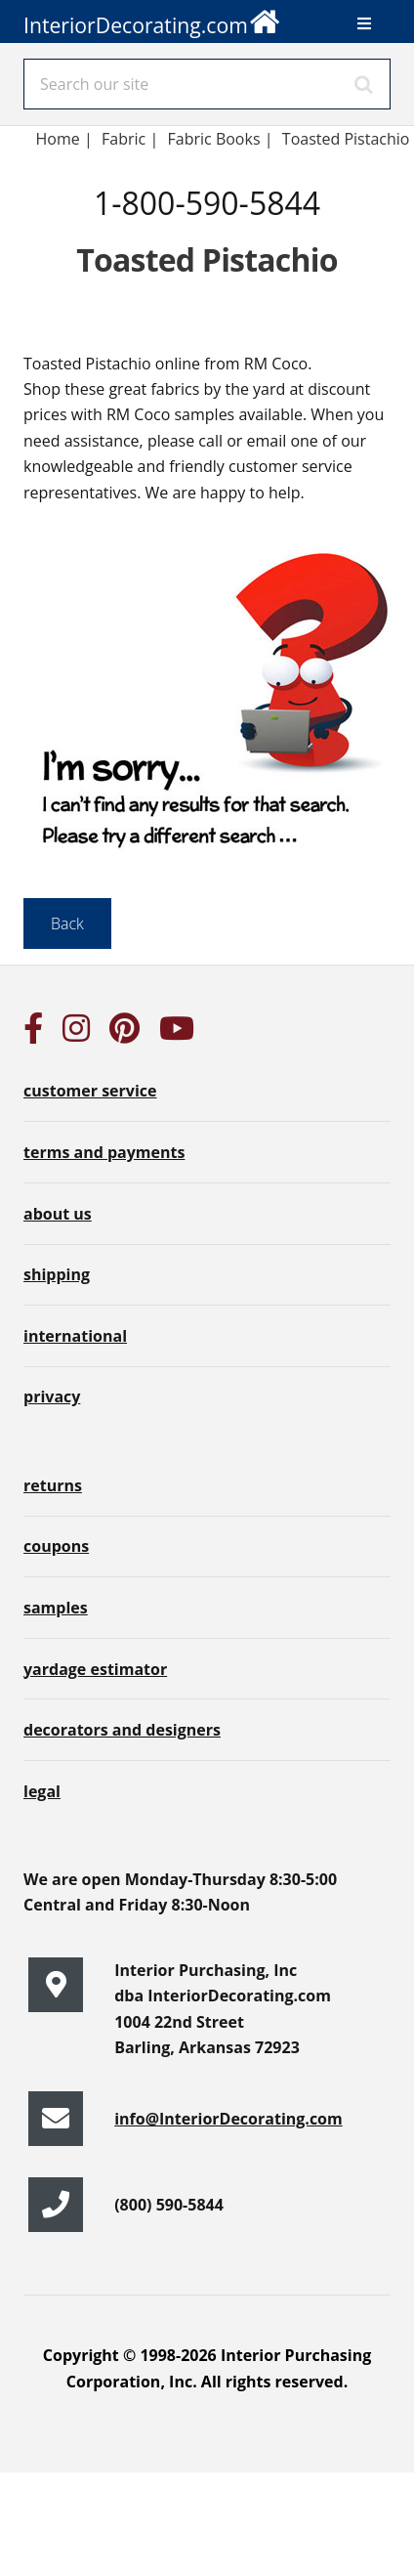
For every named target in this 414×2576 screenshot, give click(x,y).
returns (52, 1485)
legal (42, 1791)
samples (55, 1607)
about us (57, 1213)
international (75, 1336)
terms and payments (104, 1152)
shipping (56, 1274)
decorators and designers (122, 1729)
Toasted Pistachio (346, 139)
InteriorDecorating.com (152, 19)
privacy (51, 1396)
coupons (56, 1546)
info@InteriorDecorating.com (228, 2118)
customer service (89, 1090)
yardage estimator (95, 1669)
